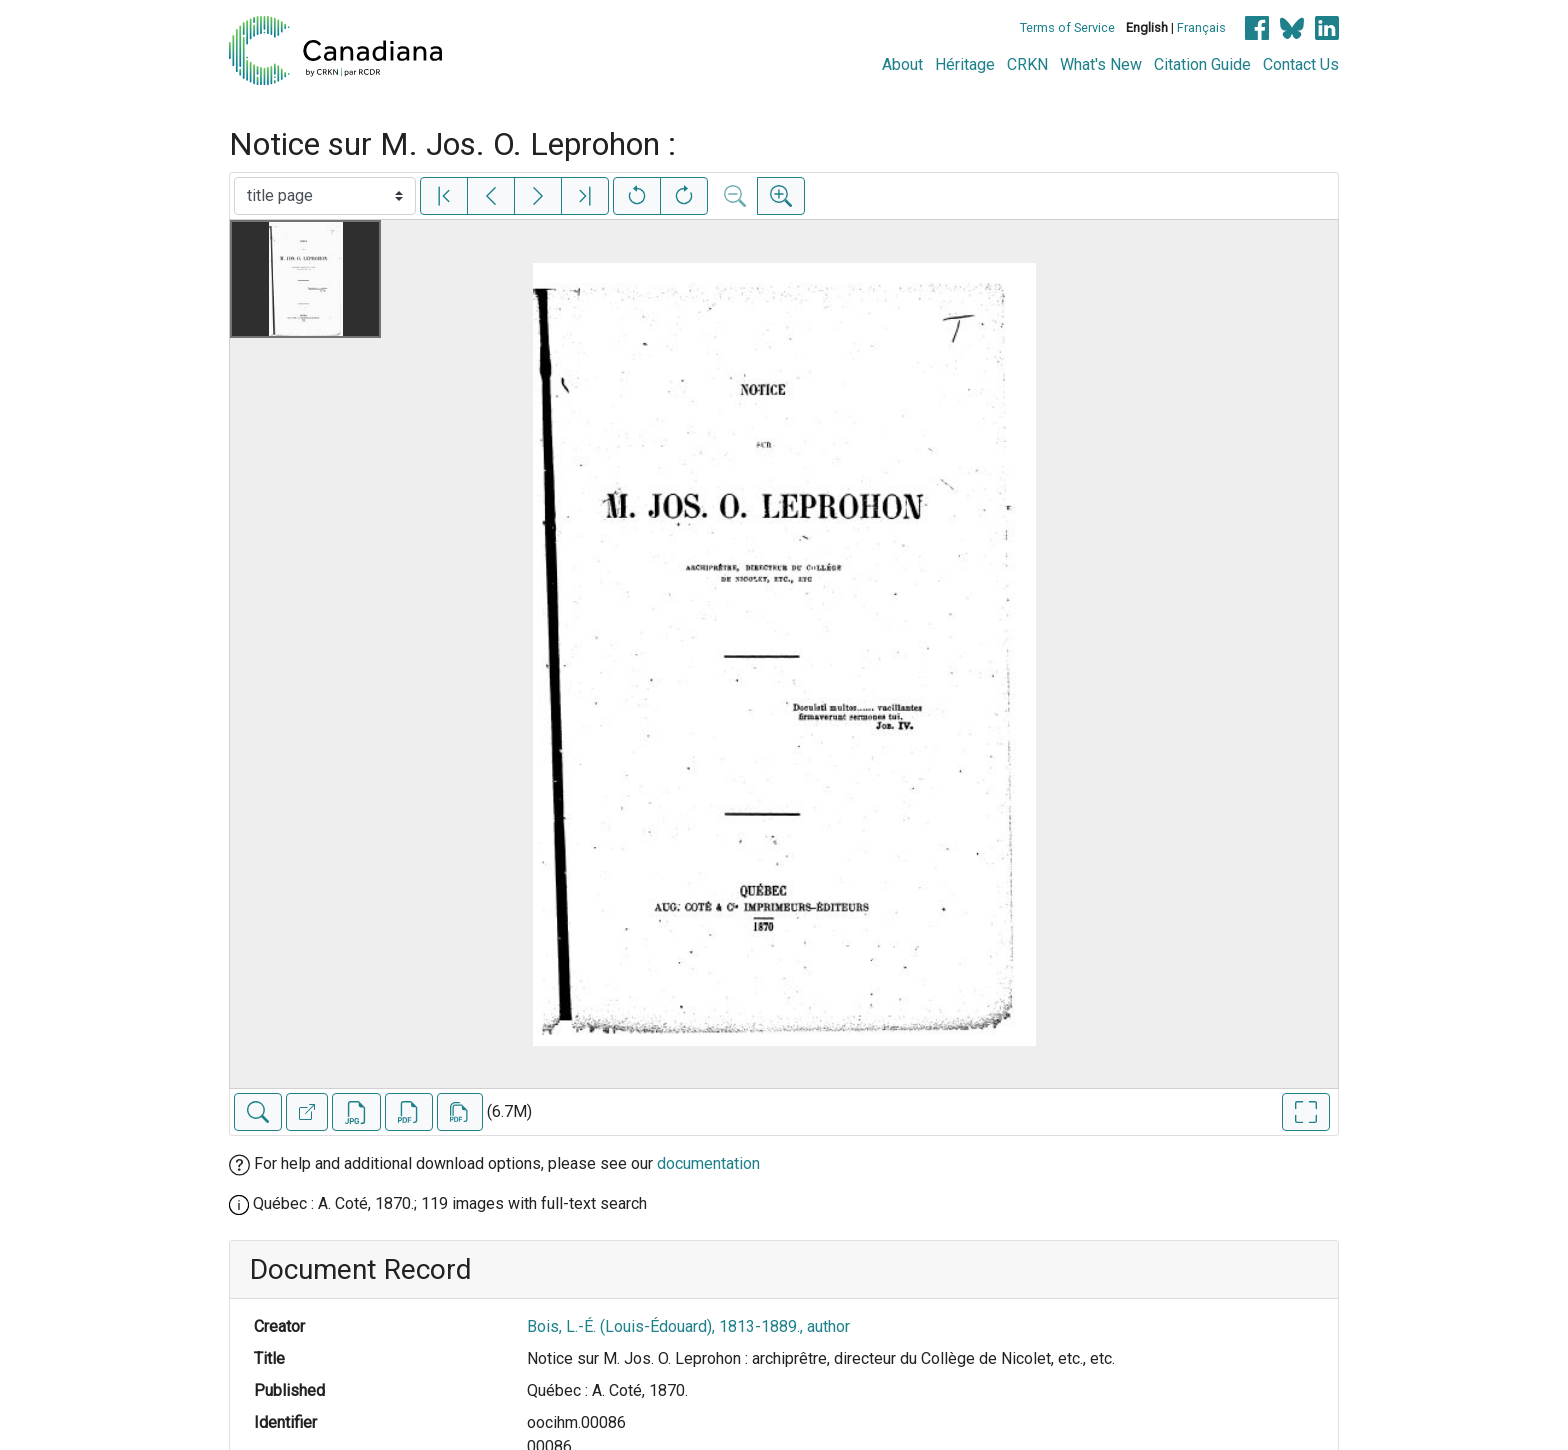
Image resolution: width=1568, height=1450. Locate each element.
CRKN (1027, 64)
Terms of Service (1067, 27)
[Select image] (325, 196)
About (902, 64)
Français (1201, 27)
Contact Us (1301, 64)
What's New (1101, 64)
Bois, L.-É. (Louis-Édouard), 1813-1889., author (688, 1326)
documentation (708, 1163)
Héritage (965, 64)
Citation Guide (1202, 64)
